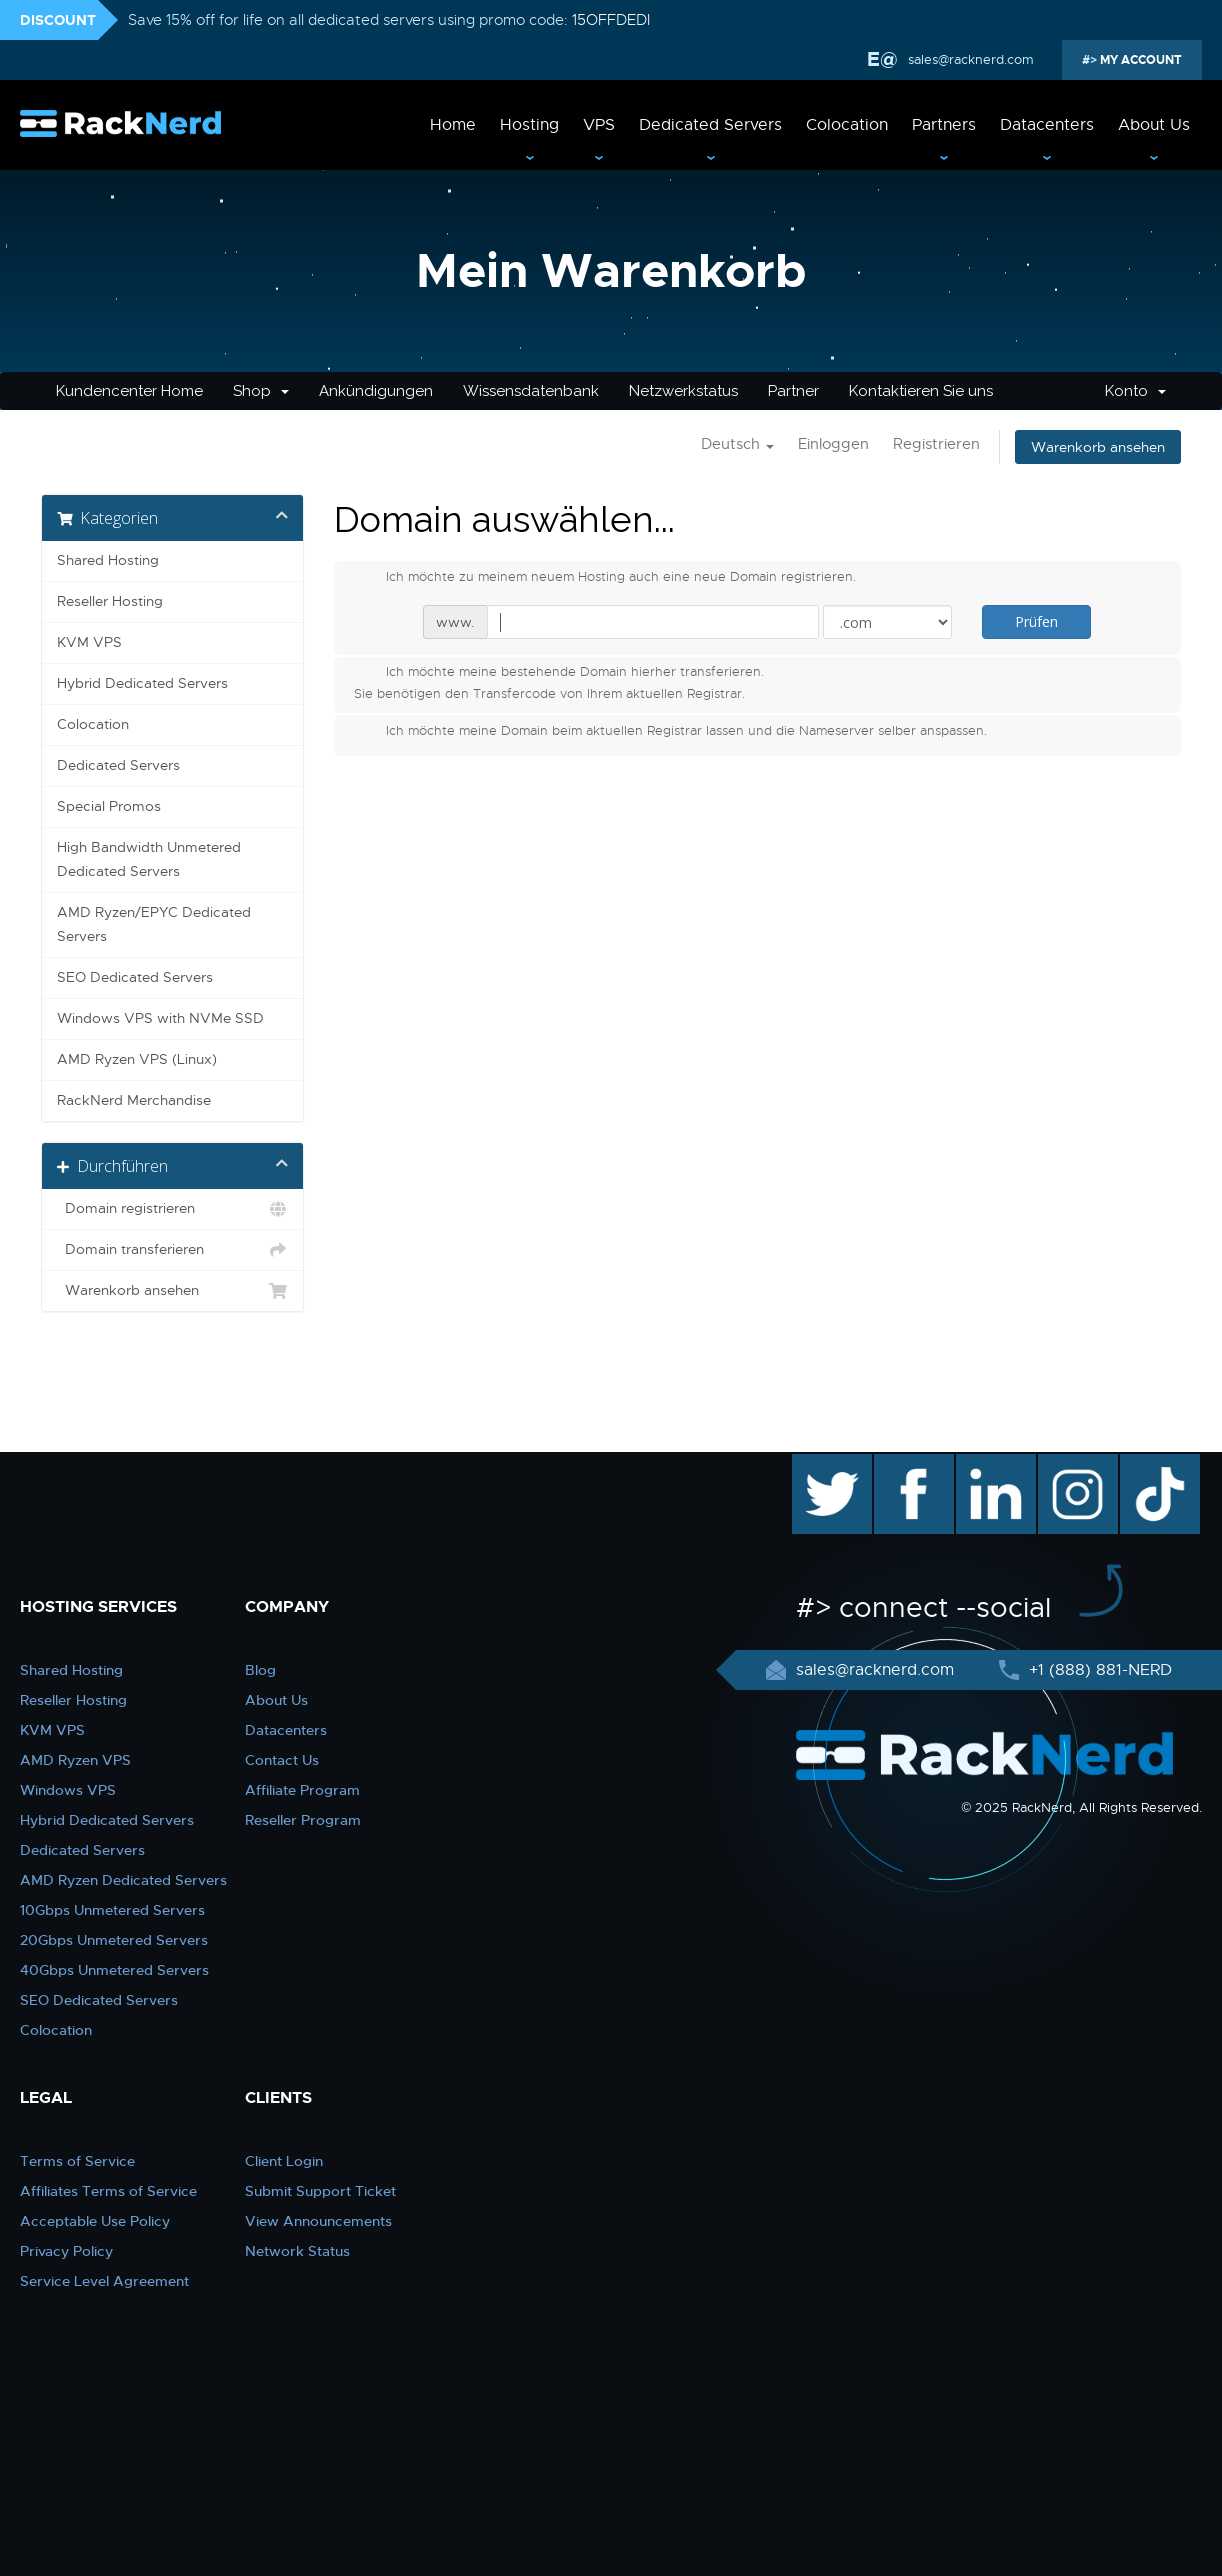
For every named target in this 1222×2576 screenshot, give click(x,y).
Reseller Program (303, 1820)
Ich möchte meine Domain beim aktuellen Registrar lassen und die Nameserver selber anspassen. (670, 733)
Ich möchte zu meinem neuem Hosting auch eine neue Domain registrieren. (605, 579)
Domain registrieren (172, 1209)
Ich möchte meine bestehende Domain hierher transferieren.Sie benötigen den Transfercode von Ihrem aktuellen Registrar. (559, 682)
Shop (261, 391)
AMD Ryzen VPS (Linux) (137, 1059)
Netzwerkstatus (683, 391)
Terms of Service (77, 2161)
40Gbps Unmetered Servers (114, 1970)
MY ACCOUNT (1139, 60)
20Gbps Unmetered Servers (114, 1940)
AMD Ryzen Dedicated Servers (123, 1880)
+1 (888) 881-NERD (1098, 1670)
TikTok (1146, 1464)
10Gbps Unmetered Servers (112, 1910)
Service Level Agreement (104, 2281)
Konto (1135, 391)
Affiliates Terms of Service (108, 2191)
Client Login (284, 2161)
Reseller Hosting (110, 601)
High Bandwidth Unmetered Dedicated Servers (149, 859)
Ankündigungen (376, 391)
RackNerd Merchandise (134, 1100)
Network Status (297, 2251)
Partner (793, 391)
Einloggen (833, 444)
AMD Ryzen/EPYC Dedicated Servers (154, 924)
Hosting (529, 125)
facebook (910, 1464)
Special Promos (109, 806)
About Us (1154, 125)
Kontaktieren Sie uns (921, 391)
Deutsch (737, 444)
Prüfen (1036, 621)
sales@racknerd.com (971, 59)
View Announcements (318, 2221)
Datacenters (1047, 125)
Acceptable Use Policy (95, 2221)
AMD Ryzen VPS (75, 1760)
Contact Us (282, 1760)
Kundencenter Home (129, 391)
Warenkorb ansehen (1098, 447)
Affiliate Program (302, 1790)
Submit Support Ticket (320, 2191)
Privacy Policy (66, 2251)
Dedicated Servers (710, 125)
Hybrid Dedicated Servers (142, 683)
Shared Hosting (108, 560)
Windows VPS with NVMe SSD (160, 1018)
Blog (260, 1670)
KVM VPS (89, 642)
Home (453, 125)
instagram (1075, 1464)
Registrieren (936, 444)
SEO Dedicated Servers (135, 977)
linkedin (985, 1464)
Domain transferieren (172, 1250)
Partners (944, 125)
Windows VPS (68, 1790)
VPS (599, 125)
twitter (817, 1464)
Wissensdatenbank (531, 391)
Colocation (847, 125)
